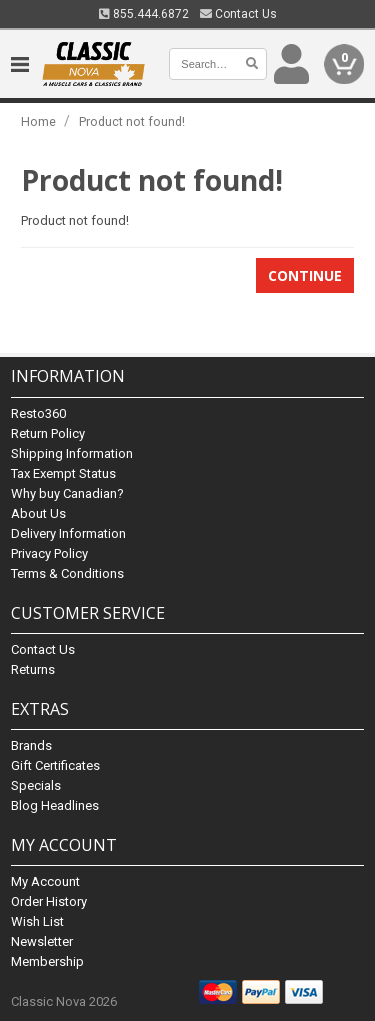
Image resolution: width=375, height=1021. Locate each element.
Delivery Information (68, 533)
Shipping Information (72, 453)
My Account (45, 881)
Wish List (37, 921)
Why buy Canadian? (67, 493)
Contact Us (238, 14)
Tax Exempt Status (63, 473)
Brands (31, 745)
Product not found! (132, 121)
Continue (305, 275)
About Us (38, 513)
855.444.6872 (144, 14)
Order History (49, 901)
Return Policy (48, 433)
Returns (33, 669)
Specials (36, 785)
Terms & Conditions (67, 573)
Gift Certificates (55, 765)
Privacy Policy (49, 553)
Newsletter (42, 941)
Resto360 (38, 413)
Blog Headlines (55, 805)
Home (38, 121)
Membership (47, 961)
